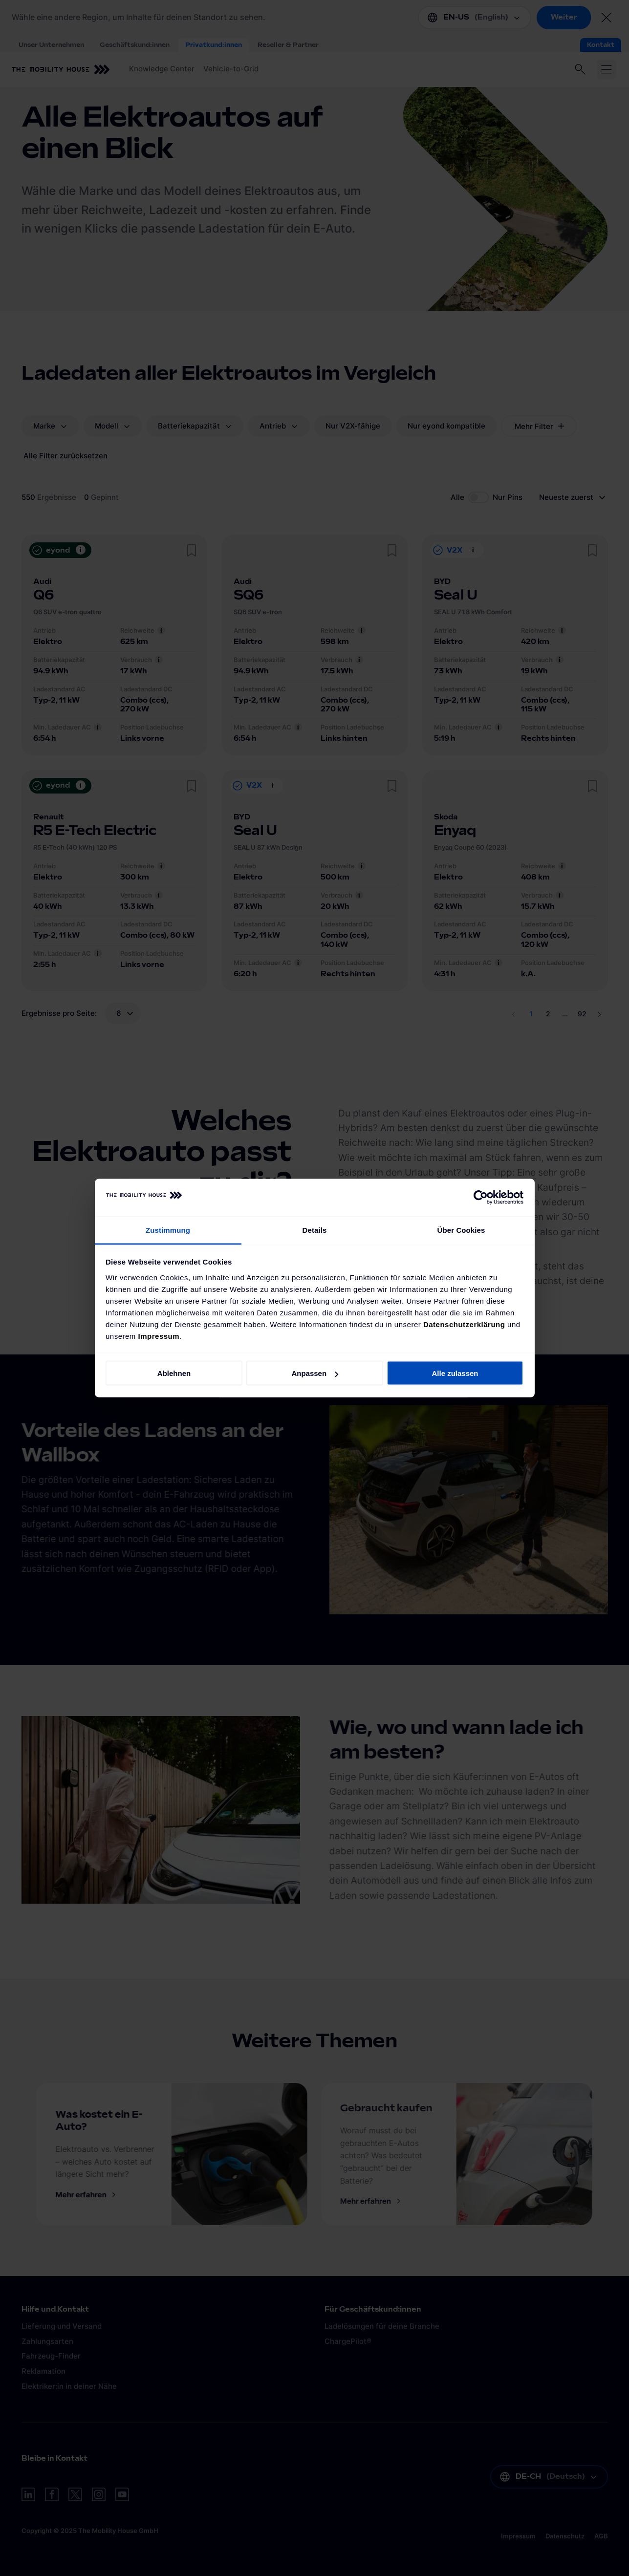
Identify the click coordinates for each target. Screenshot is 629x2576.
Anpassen (314, 1373)
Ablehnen (174, 1373)
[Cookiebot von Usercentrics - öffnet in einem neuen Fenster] (480, 1197)
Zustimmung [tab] (168, 1229)
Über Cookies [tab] (461, 1229)
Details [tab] (315, 1229)
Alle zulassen (455, 1373)
